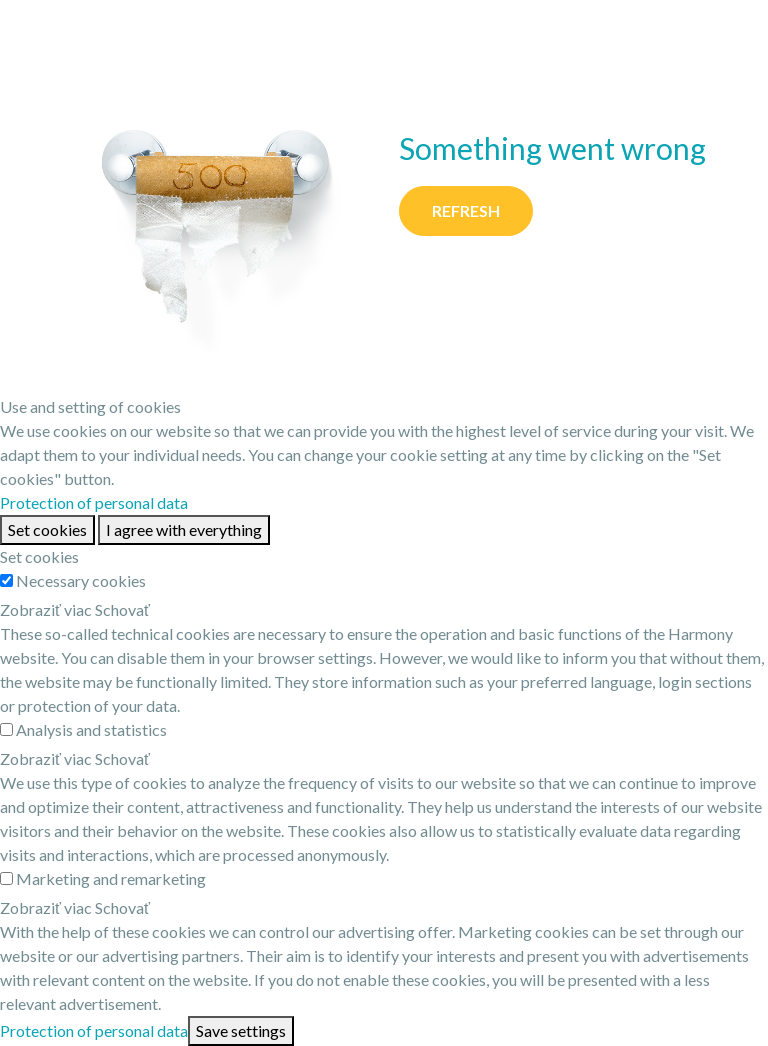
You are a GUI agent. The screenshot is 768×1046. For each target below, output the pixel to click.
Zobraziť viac (46, 609)
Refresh (466, 210)
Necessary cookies (81, 580)
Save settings (241, 1030)
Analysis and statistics (91, 729)
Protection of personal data (94, 502)
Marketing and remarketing (111, 878)
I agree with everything (184, 529)
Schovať (122, 609)
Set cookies (47, 529)
